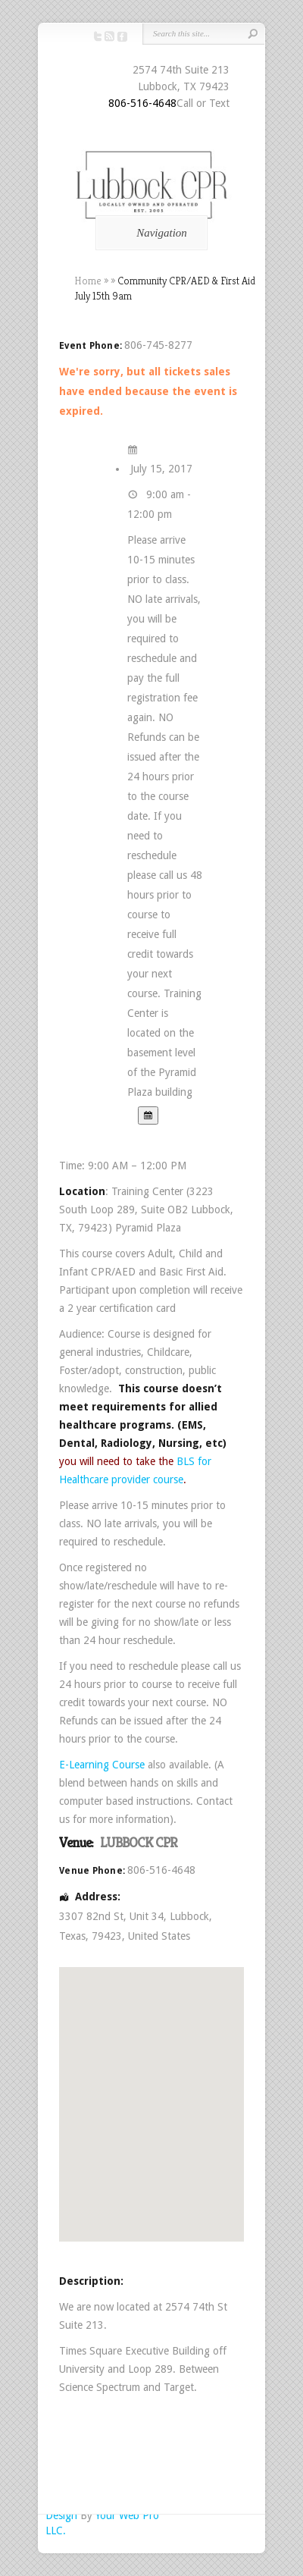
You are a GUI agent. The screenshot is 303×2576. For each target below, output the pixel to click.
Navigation (149, 233)
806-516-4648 (142, 103)
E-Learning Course (102, 1765)
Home (88, 280)
